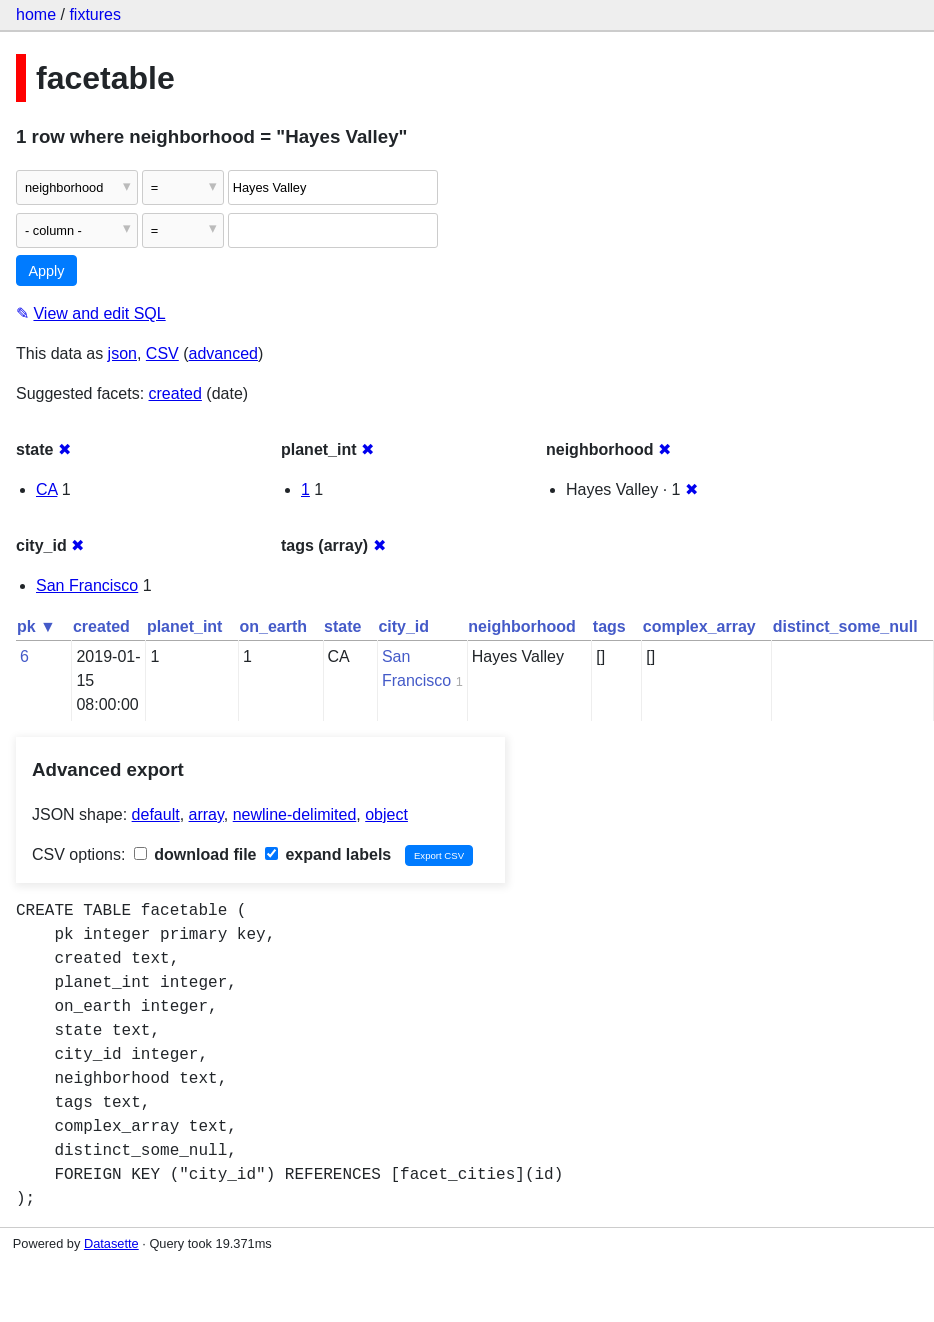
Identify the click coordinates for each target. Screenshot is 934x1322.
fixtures (95, 14)
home (36, 14)
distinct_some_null (845, 626)
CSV (162, 353)
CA (46, 489)
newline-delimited (295, 814)
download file (195, 854)
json (122, 353)
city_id (403, 626)
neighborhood (522, 626)
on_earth (273, 626)
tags (609, 626)
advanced (223, 353)
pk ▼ (36, 626)
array (206, 814)
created (175, 393)
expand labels (328, 854)
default (156, 814)
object (386, 814)
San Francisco (87, 585)
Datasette (111, 1243)
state (342, 626)
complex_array (699, 626)
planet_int (185, 626)
